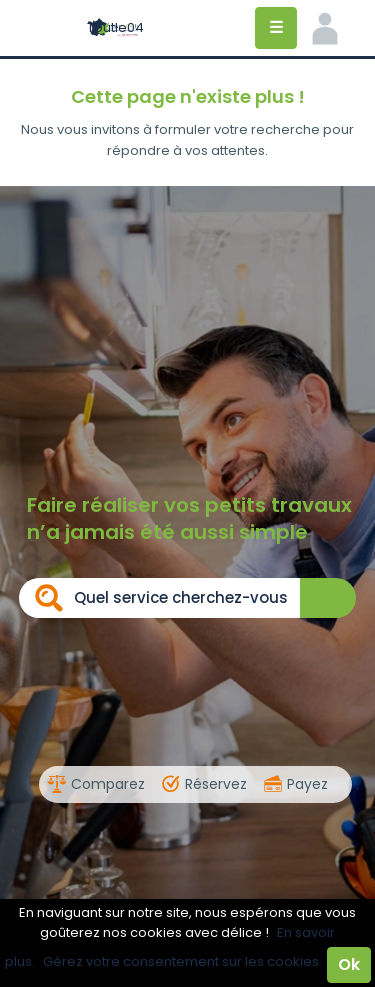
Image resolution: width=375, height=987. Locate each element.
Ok (349, 964)
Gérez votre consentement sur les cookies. (182, 961)
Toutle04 (115, 27)
